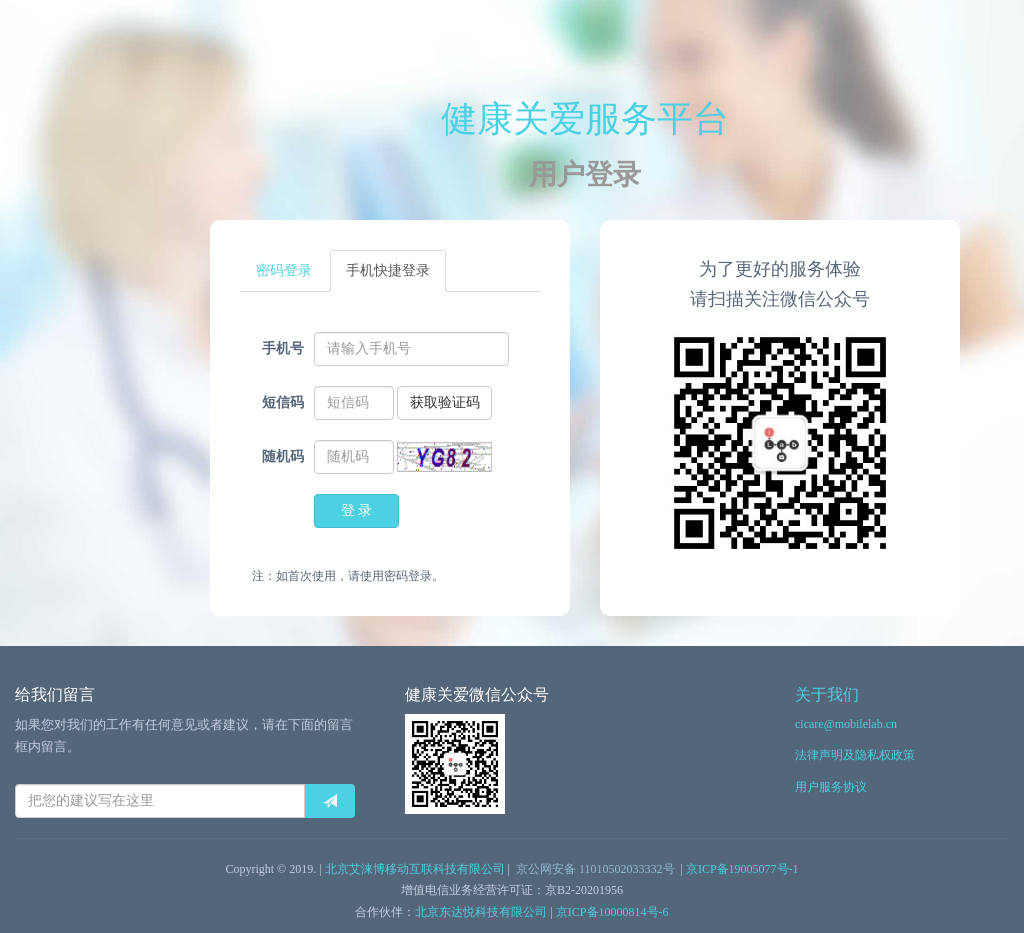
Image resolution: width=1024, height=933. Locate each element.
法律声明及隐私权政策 (855, 755)
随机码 (283, 456)
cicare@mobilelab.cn (846, 724)
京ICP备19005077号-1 (742, 869)
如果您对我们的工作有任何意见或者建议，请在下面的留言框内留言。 (184, 735)
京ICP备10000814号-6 (612, 912)
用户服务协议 (831, 787)
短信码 (283, 402)
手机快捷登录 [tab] (388, 270)
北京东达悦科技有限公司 (481, 912)
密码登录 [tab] (284, 270)
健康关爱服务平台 (585, 119)
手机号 (283, 348)
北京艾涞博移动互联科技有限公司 (415, 869)
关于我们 (827, 694)
